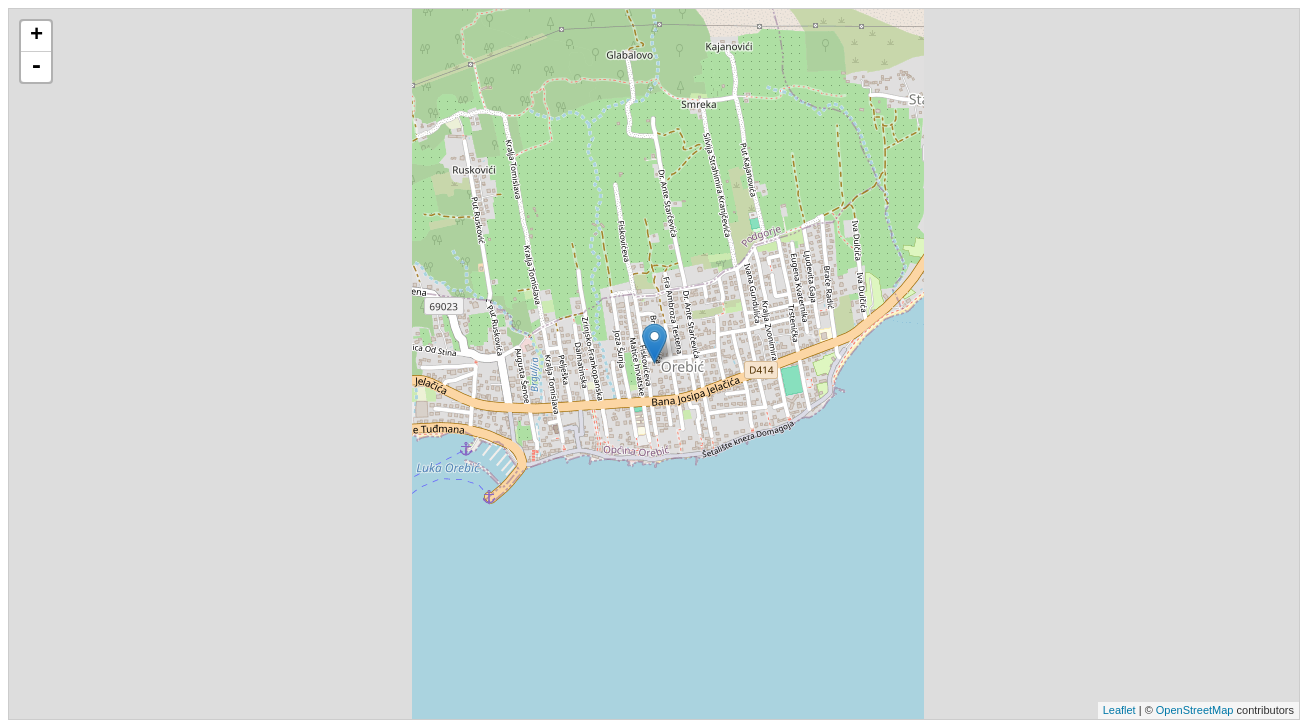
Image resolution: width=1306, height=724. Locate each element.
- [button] (36, 67)
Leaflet (1119, 710)
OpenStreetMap (1195, 710)
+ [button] (36, 36)
